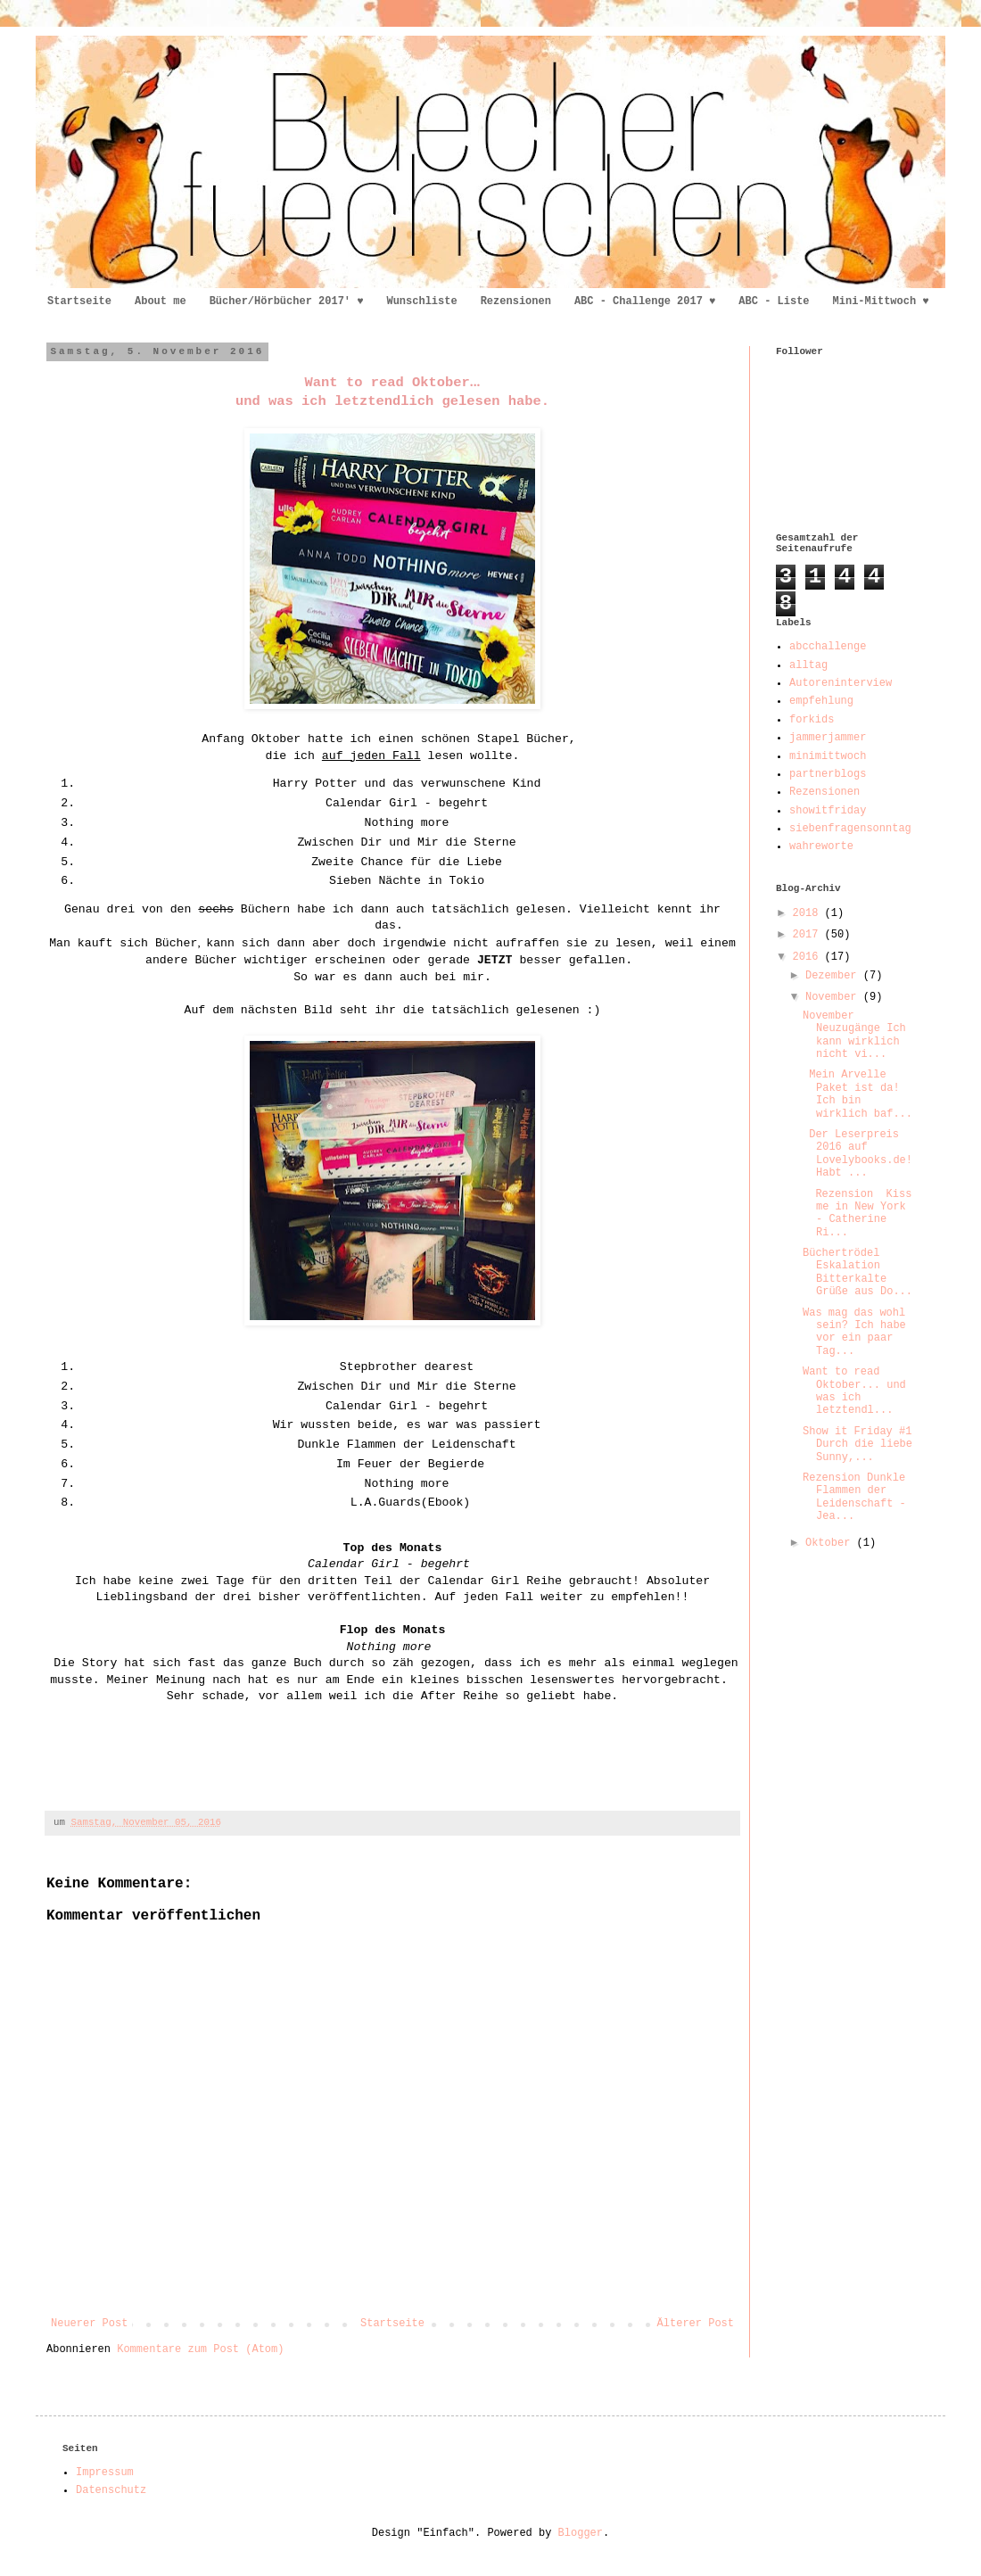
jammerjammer (827, 737)
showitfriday (827, 811)
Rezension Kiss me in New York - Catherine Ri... (857, 1213)
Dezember (834, 976)
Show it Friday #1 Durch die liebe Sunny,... (857, 1444)
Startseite (79, 301)
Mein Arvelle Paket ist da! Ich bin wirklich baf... (857, 1094)
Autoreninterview (840, 683)
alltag (808, 665)
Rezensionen (516, 301)
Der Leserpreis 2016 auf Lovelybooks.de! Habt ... (857, 1153)
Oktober (831, 1543)
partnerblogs (827, 774)
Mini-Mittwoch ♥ (881, 301)
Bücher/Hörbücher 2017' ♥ (287, 301)
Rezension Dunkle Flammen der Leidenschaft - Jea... (854, 1497)
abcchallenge (827, 646)
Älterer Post (695, 2323)
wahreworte (821, 846)
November (834, 997)
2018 (809, 913)
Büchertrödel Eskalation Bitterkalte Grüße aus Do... (857, 1272)
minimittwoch (827, 756)
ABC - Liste (773, 301)
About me (160, 301)
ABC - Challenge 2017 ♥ (644, 301)
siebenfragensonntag (850, 828)
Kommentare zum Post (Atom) (200, 2349)
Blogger (580, 2533)
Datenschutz (111, 2490)
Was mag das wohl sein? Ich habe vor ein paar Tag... (854, 1332)
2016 (809, 957)
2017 (809, 935)
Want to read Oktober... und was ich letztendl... (854, 1391)
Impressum (105, 2472)
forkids (811, 720)
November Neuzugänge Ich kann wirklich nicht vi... (854, 1035)
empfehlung (821, 701)
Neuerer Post (89, 2323)
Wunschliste (421, 301)
